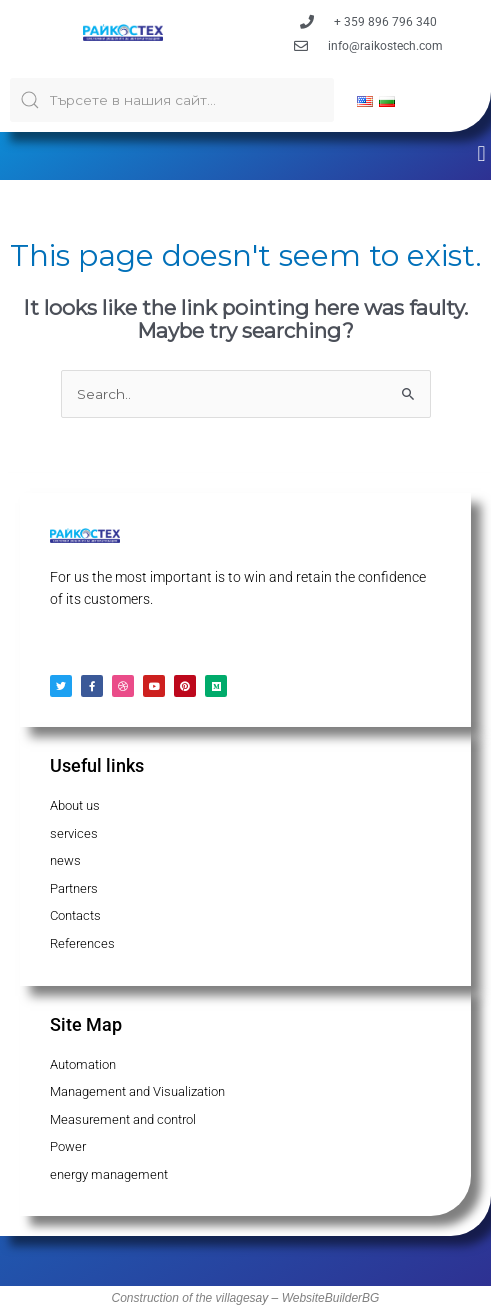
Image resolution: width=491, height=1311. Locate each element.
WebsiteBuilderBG (331, 1298)
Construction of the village (181, 1298)
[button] (481, 153)
